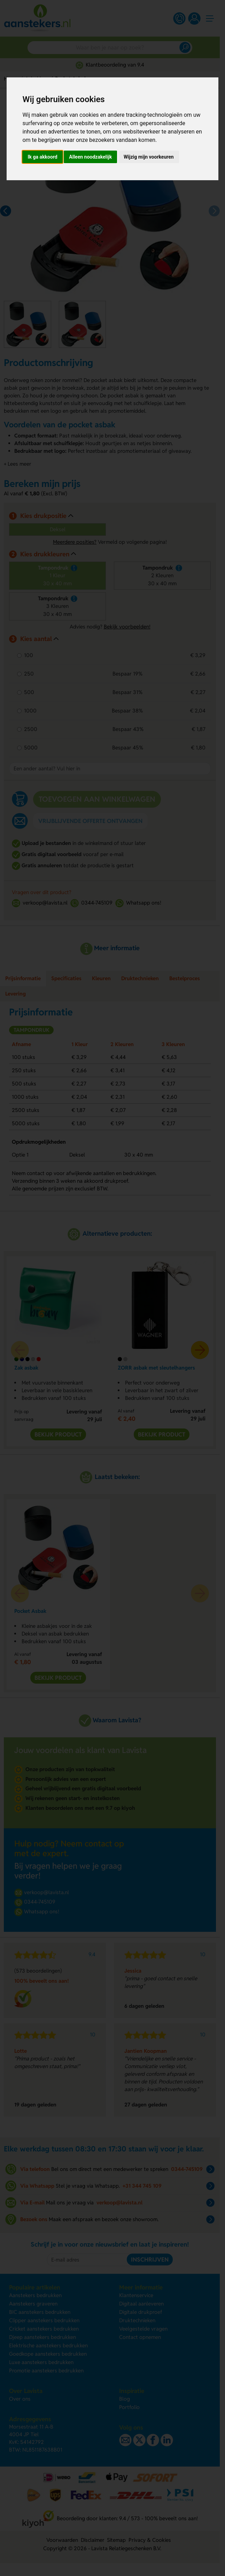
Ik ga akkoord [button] (42, 157)
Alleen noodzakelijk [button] (90, 157)
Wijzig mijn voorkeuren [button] (149, 157)
